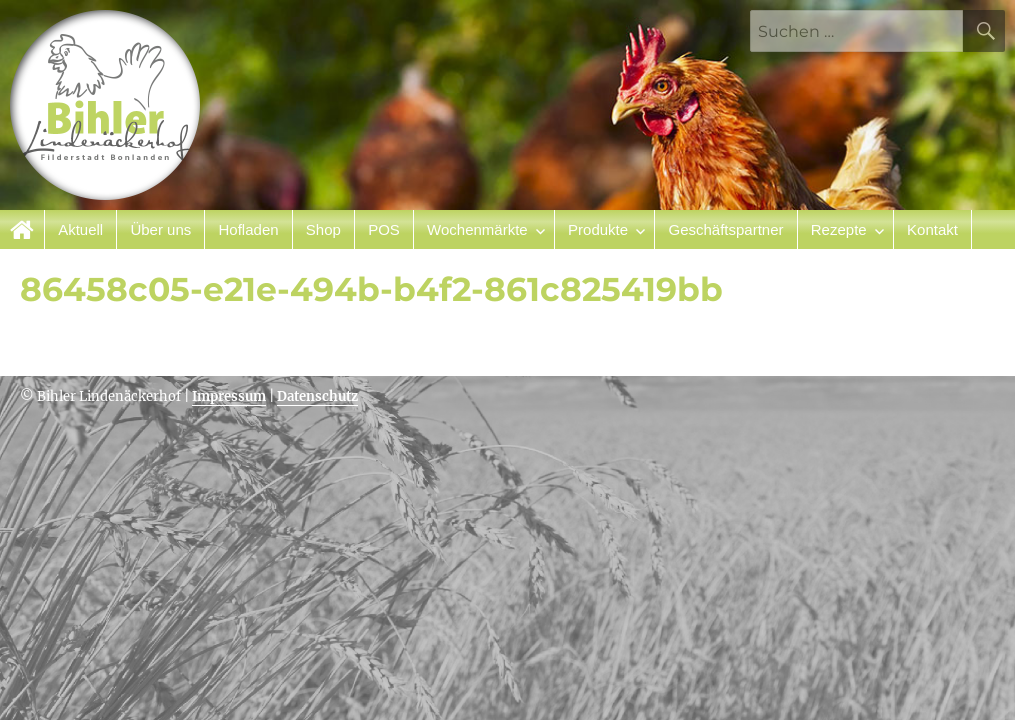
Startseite (22, 229)
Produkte (598, 229)
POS (384, 229)
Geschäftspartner (725, 229)
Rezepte (839, 229)
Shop (323, 229)
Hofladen (249, 229)
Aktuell (80, 229)
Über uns (160, 229)
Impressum (229, 396)
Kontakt (932, 229)
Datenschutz (317, 396)
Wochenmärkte (477, 229)
